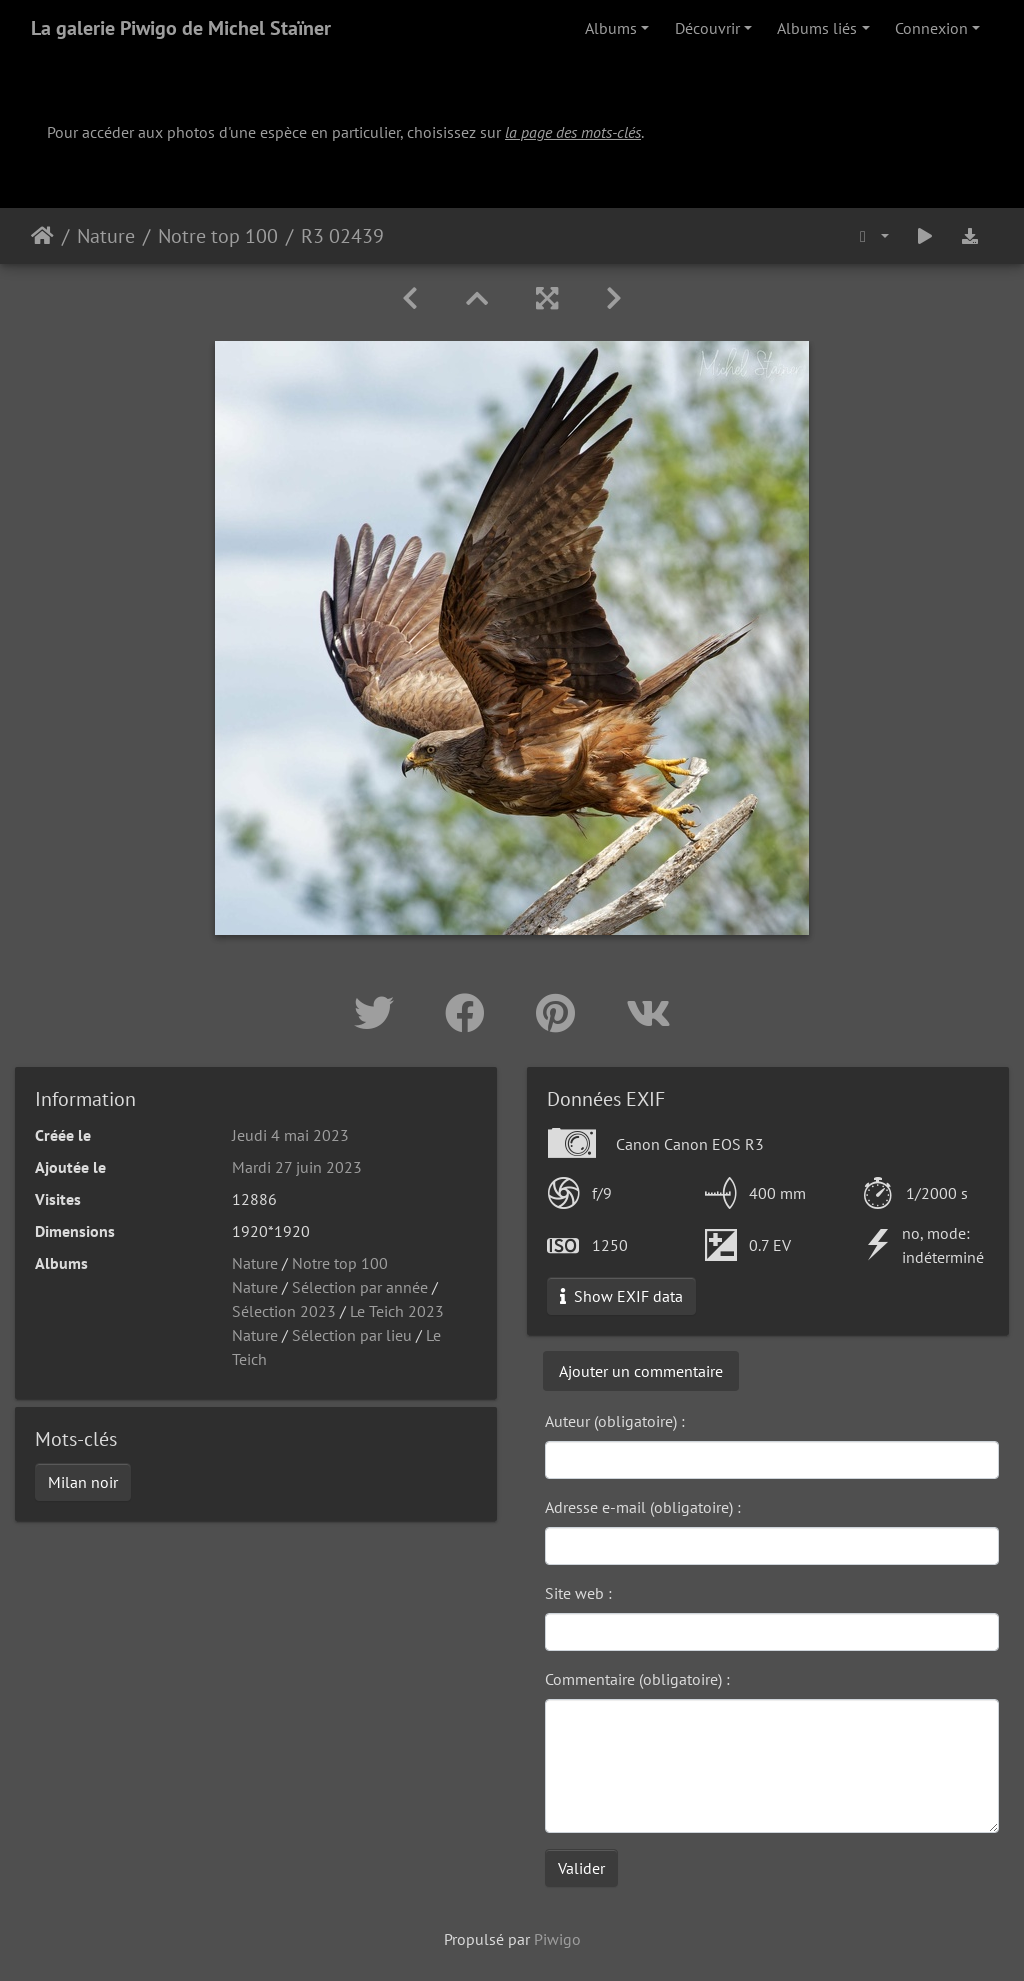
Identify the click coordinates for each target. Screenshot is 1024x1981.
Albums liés (817, 28)
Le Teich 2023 (397, 1311)
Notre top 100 (218, 236)
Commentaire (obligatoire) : (637, 1679)
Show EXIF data (621, 1296)
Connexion (931, 28)
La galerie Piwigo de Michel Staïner (181, 28)
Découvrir (707, 28)
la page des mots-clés (573, 132)
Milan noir (83, 1482)
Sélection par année (360, 1287)
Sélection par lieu (352, 1335)
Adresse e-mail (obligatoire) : (643, 1507)
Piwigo (557, 1939)
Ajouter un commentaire (641, 1371)
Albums (611, 28)
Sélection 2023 (284, 1311)
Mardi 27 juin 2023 (297, 1167)
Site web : (578, 1593)
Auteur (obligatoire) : (615, 1421)
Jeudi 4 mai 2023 (290, 1135)
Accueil (42, 236)
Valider (581, 1868)
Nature (106, 236)
